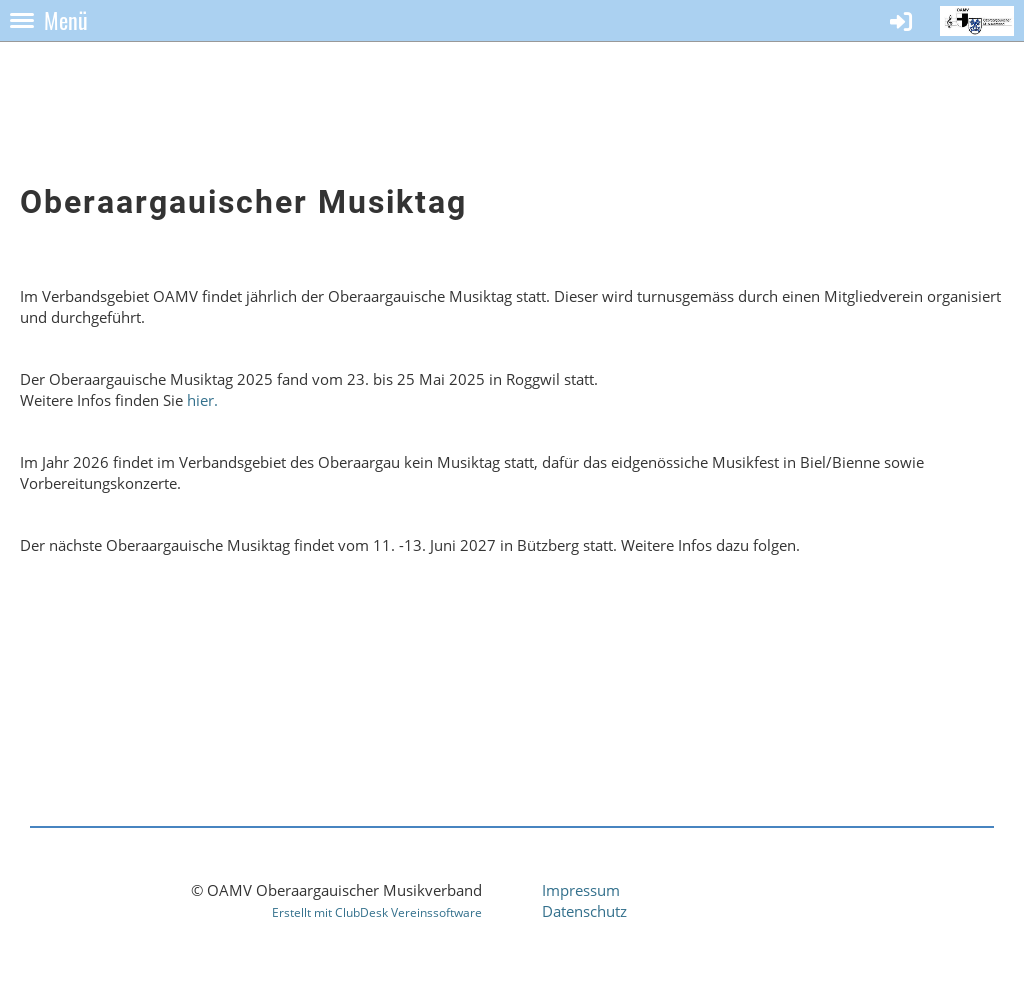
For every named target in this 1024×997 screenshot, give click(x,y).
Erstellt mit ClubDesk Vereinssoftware (377, 912)
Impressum (581, 890)
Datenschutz (584, 911)
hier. (202, 400)
